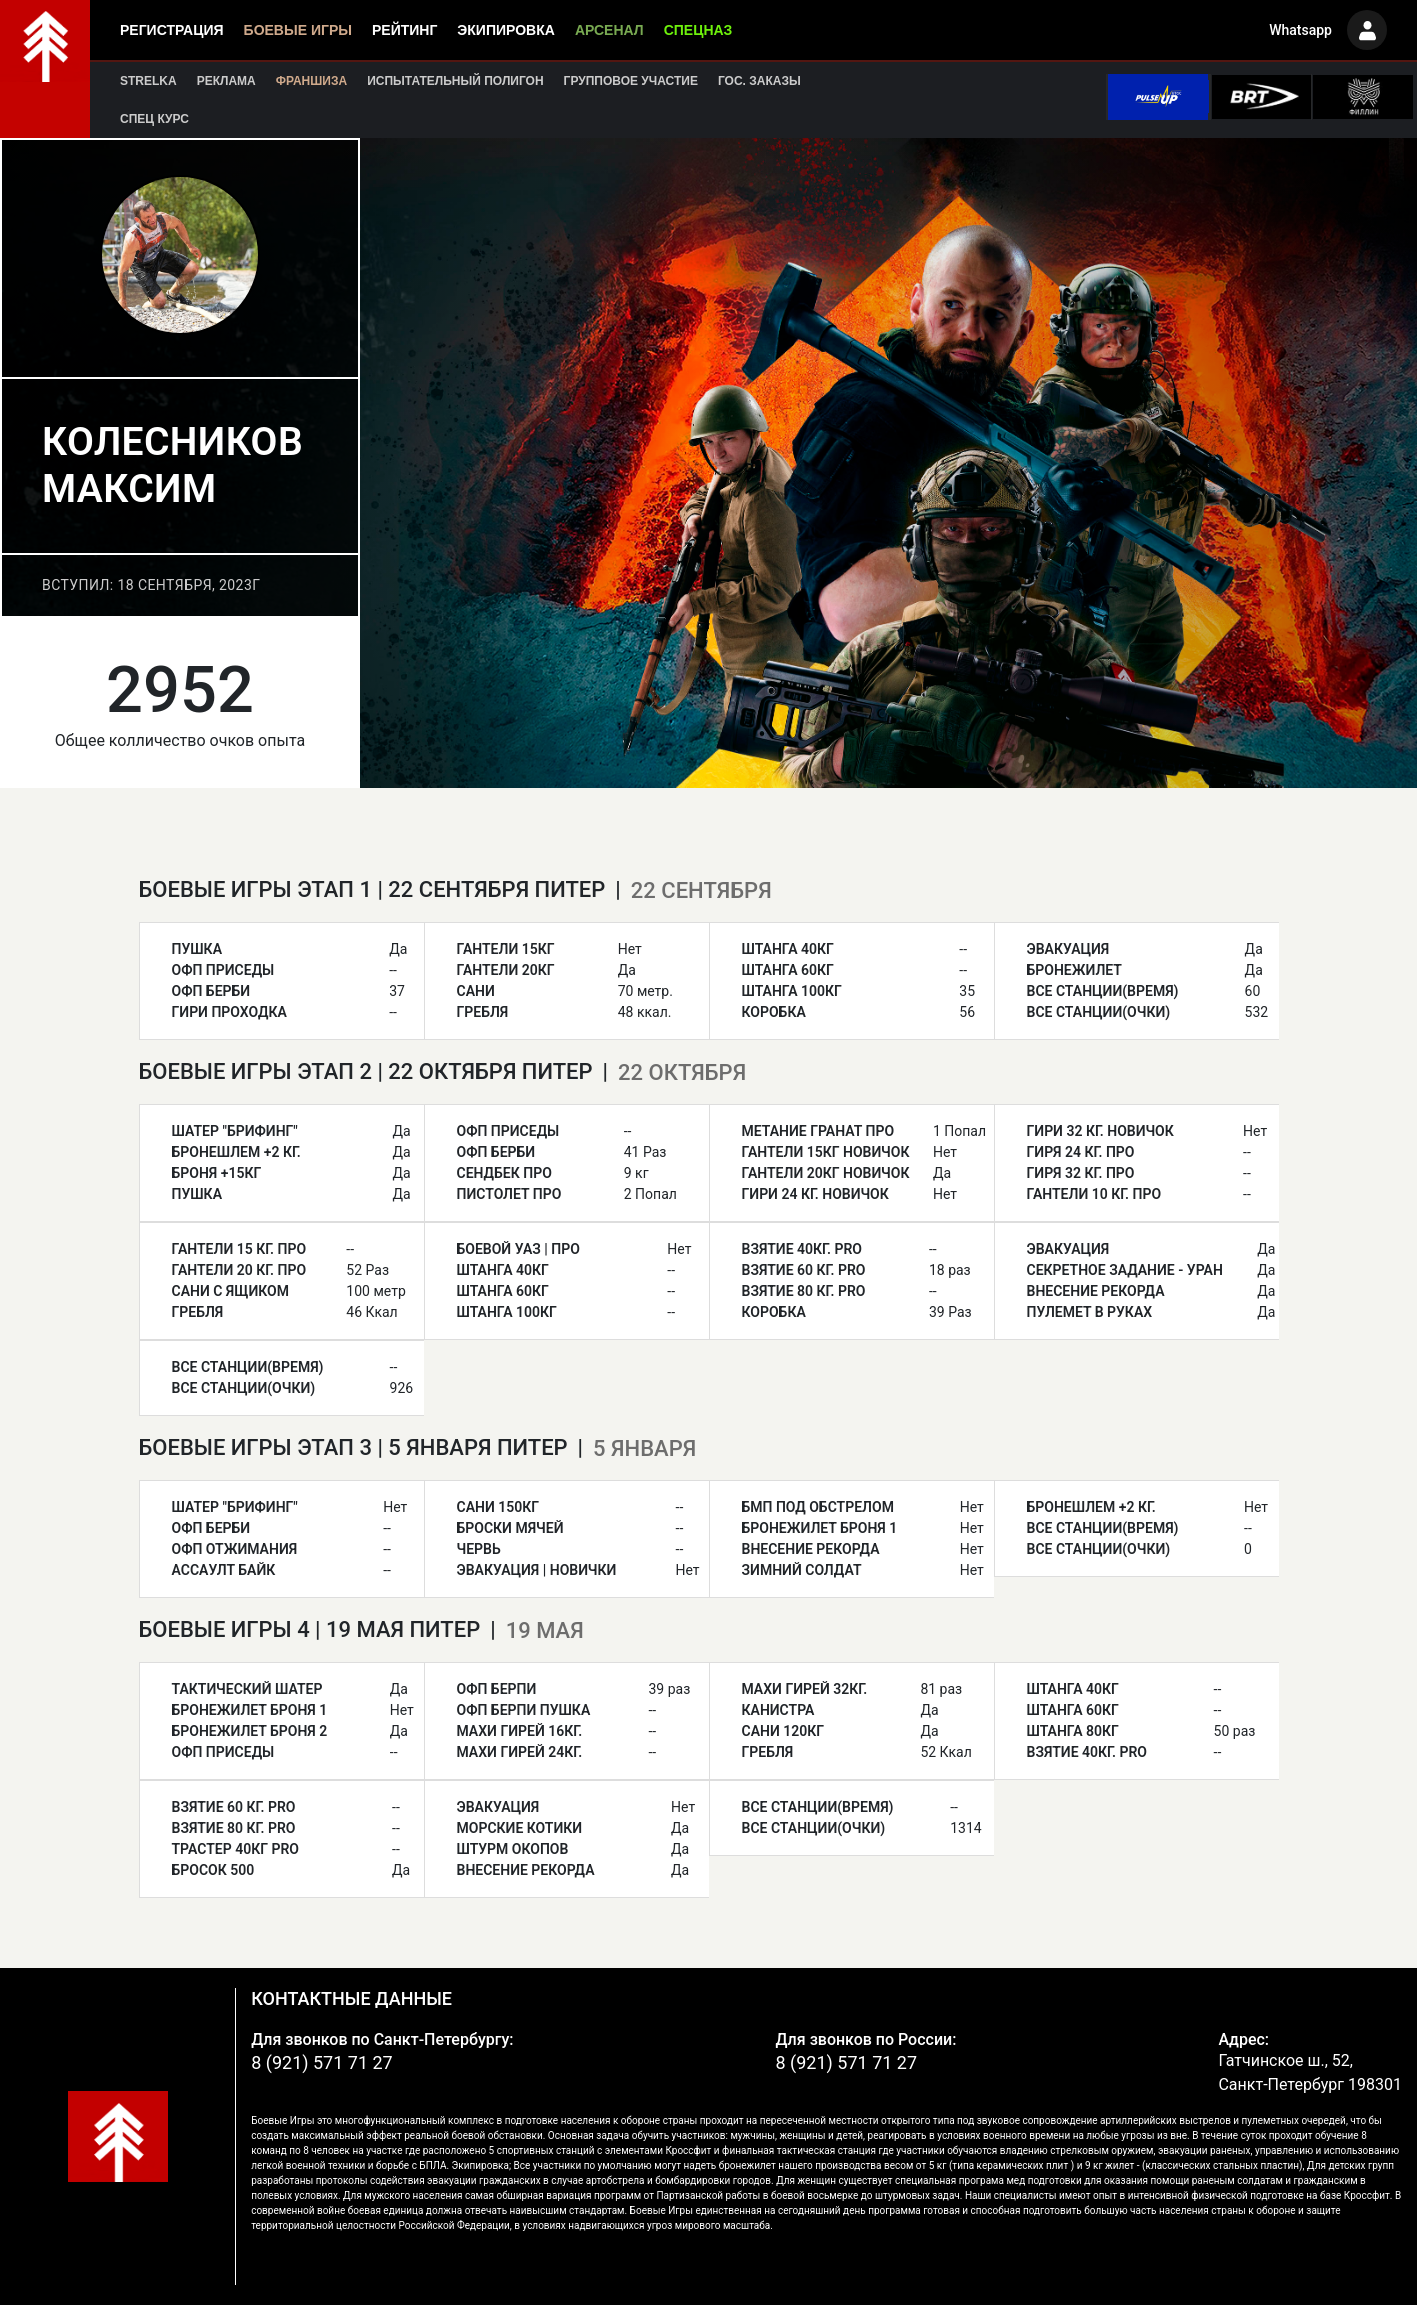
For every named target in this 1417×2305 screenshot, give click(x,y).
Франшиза (311, 81)
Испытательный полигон (455, 81)
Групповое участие (631, 81)
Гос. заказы (759, 81)
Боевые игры (298, 30)
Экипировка (506, 30)
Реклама (226, 81)
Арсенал (609, 30)
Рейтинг (404, 30)
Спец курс (154, 119)
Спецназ (698, 30)
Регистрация (172, 30)
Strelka (148, 81)
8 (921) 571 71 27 (322, 2062)
